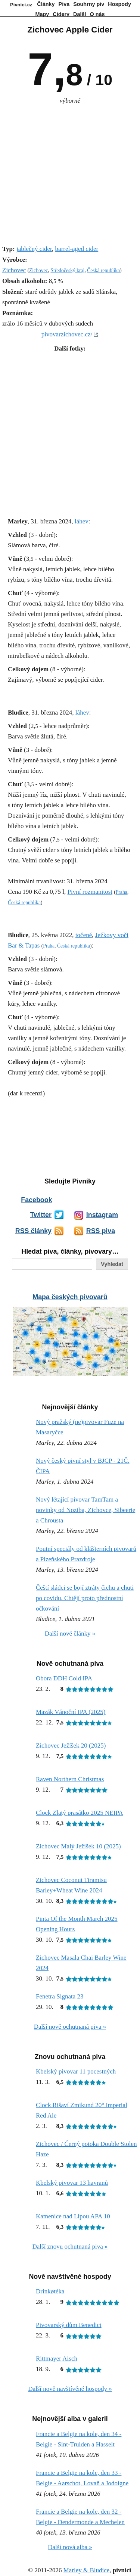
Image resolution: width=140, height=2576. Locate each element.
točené (83, 935)
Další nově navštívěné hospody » (70, 2388)
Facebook (36, 1200)
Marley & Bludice (86, 2570)
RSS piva (100, 1231)
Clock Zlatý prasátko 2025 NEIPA (79, 1812)
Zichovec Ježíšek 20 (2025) (71, 1745)
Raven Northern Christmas (70, 1779)
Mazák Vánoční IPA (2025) (71, 1711)
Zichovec (14, 270)
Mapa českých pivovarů (69, 1297)
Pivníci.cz (21, 4)
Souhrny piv (88, 4)
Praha (121, 892)
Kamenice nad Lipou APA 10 (73, 2216)
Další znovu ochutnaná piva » (70, 2246)
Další (79, 14)
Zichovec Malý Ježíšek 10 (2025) (78, 1846)
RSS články (33, 1231)
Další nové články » (70, 1633)
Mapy (42, 14)
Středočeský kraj (67, 270)
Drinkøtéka (50, 2291)
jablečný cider (34, 248)
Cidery (61, 14)
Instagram (102, 1215)
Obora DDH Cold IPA (64, 1678)
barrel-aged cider (77, 248)
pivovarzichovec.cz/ (66, 334)
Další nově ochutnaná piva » (70, 2026)
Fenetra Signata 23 (59, 1996)
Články (46, 4)
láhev (81, 521)
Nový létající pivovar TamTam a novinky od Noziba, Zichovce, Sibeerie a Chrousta (85, 1510)
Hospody (119, 4)
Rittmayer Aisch (56, 2358)
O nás (97, 14)
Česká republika (103, 270)
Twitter (41, 1215)
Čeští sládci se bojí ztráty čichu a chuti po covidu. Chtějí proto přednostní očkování (85, 1598)
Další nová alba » (70, 2547)
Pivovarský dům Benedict (69, 2324)
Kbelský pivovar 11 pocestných (76, 2071)
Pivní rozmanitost (90, 891)
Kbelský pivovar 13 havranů (72, 2182)
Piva (64, 4)
